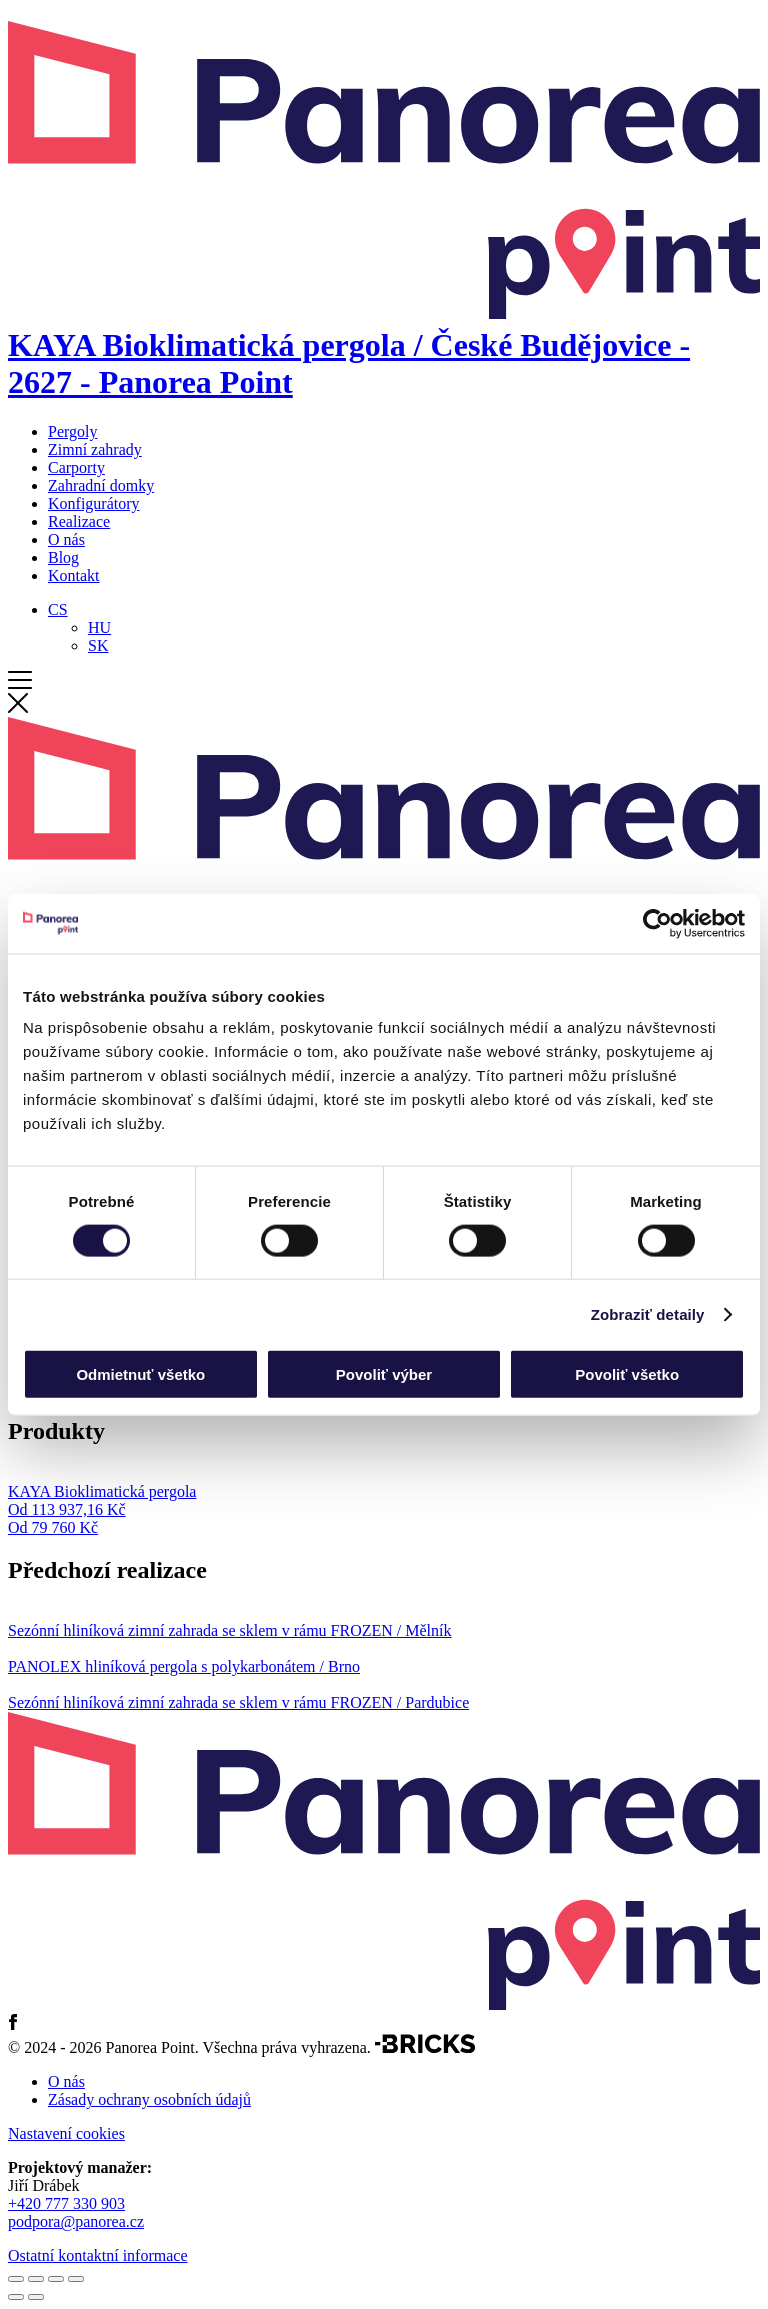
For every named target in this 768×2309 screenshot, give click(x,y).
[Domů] (384, 345)
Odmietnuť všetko (140, 1374)
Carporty (76, 467)
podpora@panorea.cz (76, 2221)
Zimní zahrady (95, 449)
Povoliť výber (384, 1374)
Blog (63, 557)
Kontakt (74, 575)
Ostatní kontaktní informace (98, 2255)
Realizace (79, 521)
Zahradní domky (101, 485)
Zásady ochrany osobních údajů (149, 2099)
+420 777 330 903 (66, 2203)
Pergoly (72, 431)
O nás (66, 539)
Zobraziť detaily (648, 1313)
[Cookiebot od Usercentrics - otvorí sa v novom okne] (657, 923)
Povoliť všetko (627, 1374)
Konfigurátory (94, 503)
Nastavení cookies (66, 2133)
